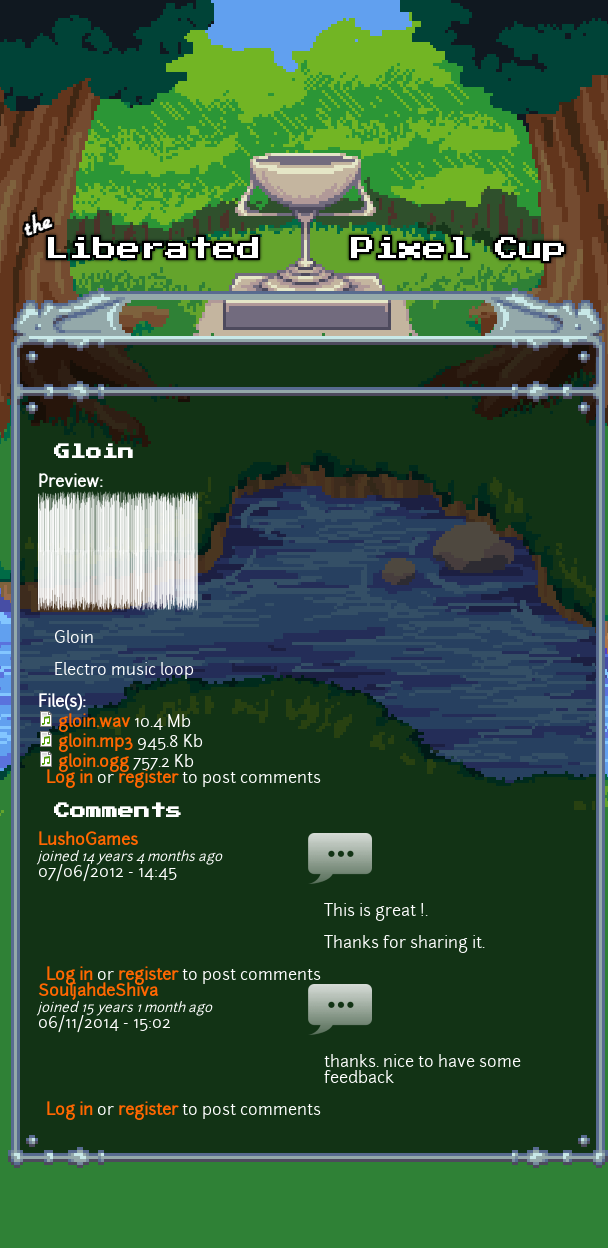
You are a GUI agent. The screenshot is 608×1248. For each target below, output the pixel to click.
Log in (69, 779)
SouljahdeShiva (98, 992)
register (148, 779)
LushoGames (88, 841)
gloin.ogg (93, 763)
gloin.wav (94, 723)
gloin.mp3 (95, 743)
